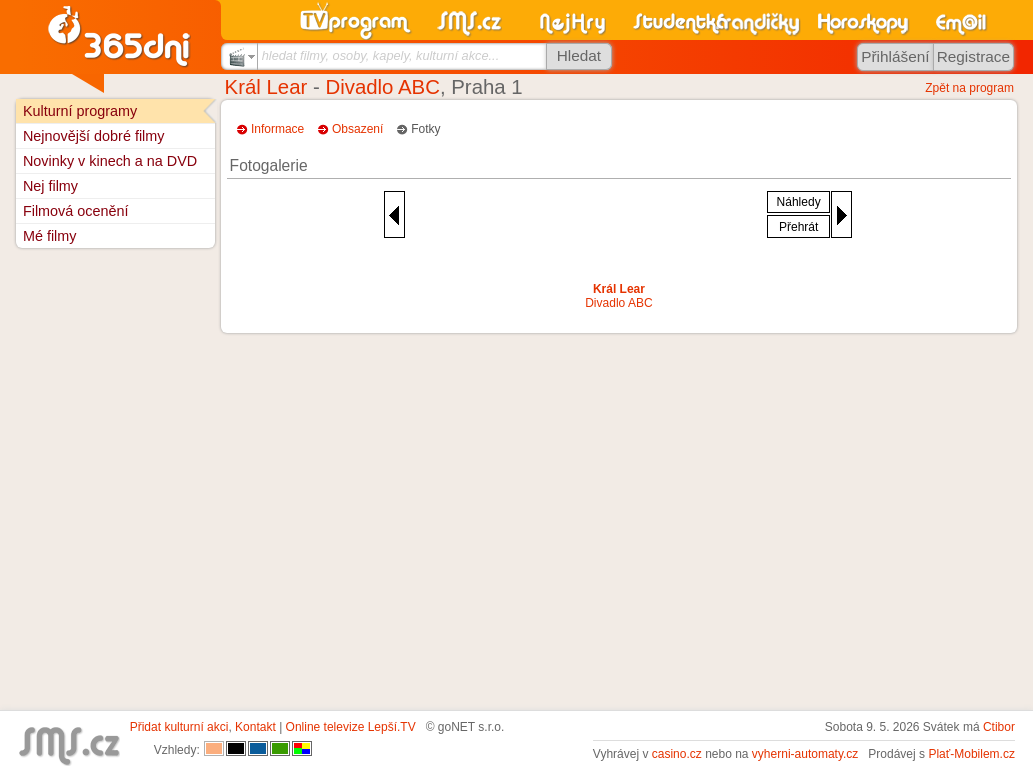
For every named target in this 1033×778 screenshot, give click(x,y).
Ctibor (999, 727)
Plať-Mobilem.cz (971, 754)
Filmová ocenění (76, 211)
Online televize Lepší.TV (351, 727)
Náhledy (799, 202)
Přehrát (798, 227)
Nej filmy (50, 186)
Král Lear (266, 87)
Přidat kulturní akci (179, 727)
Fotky (425, 129)
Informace (277, 129)
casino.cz (677, 754)
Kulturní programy (80, 111)
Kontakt (255, 727)
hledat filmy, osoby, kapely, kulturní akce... (381, 55)
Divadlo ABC (382, 87)
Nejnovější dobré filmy (94, 136)
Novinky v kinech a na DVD (110, 161)
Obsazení (357, 129)
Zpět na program (969, 88)
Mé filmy (50, 236)
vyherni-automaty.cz (805, 754)
